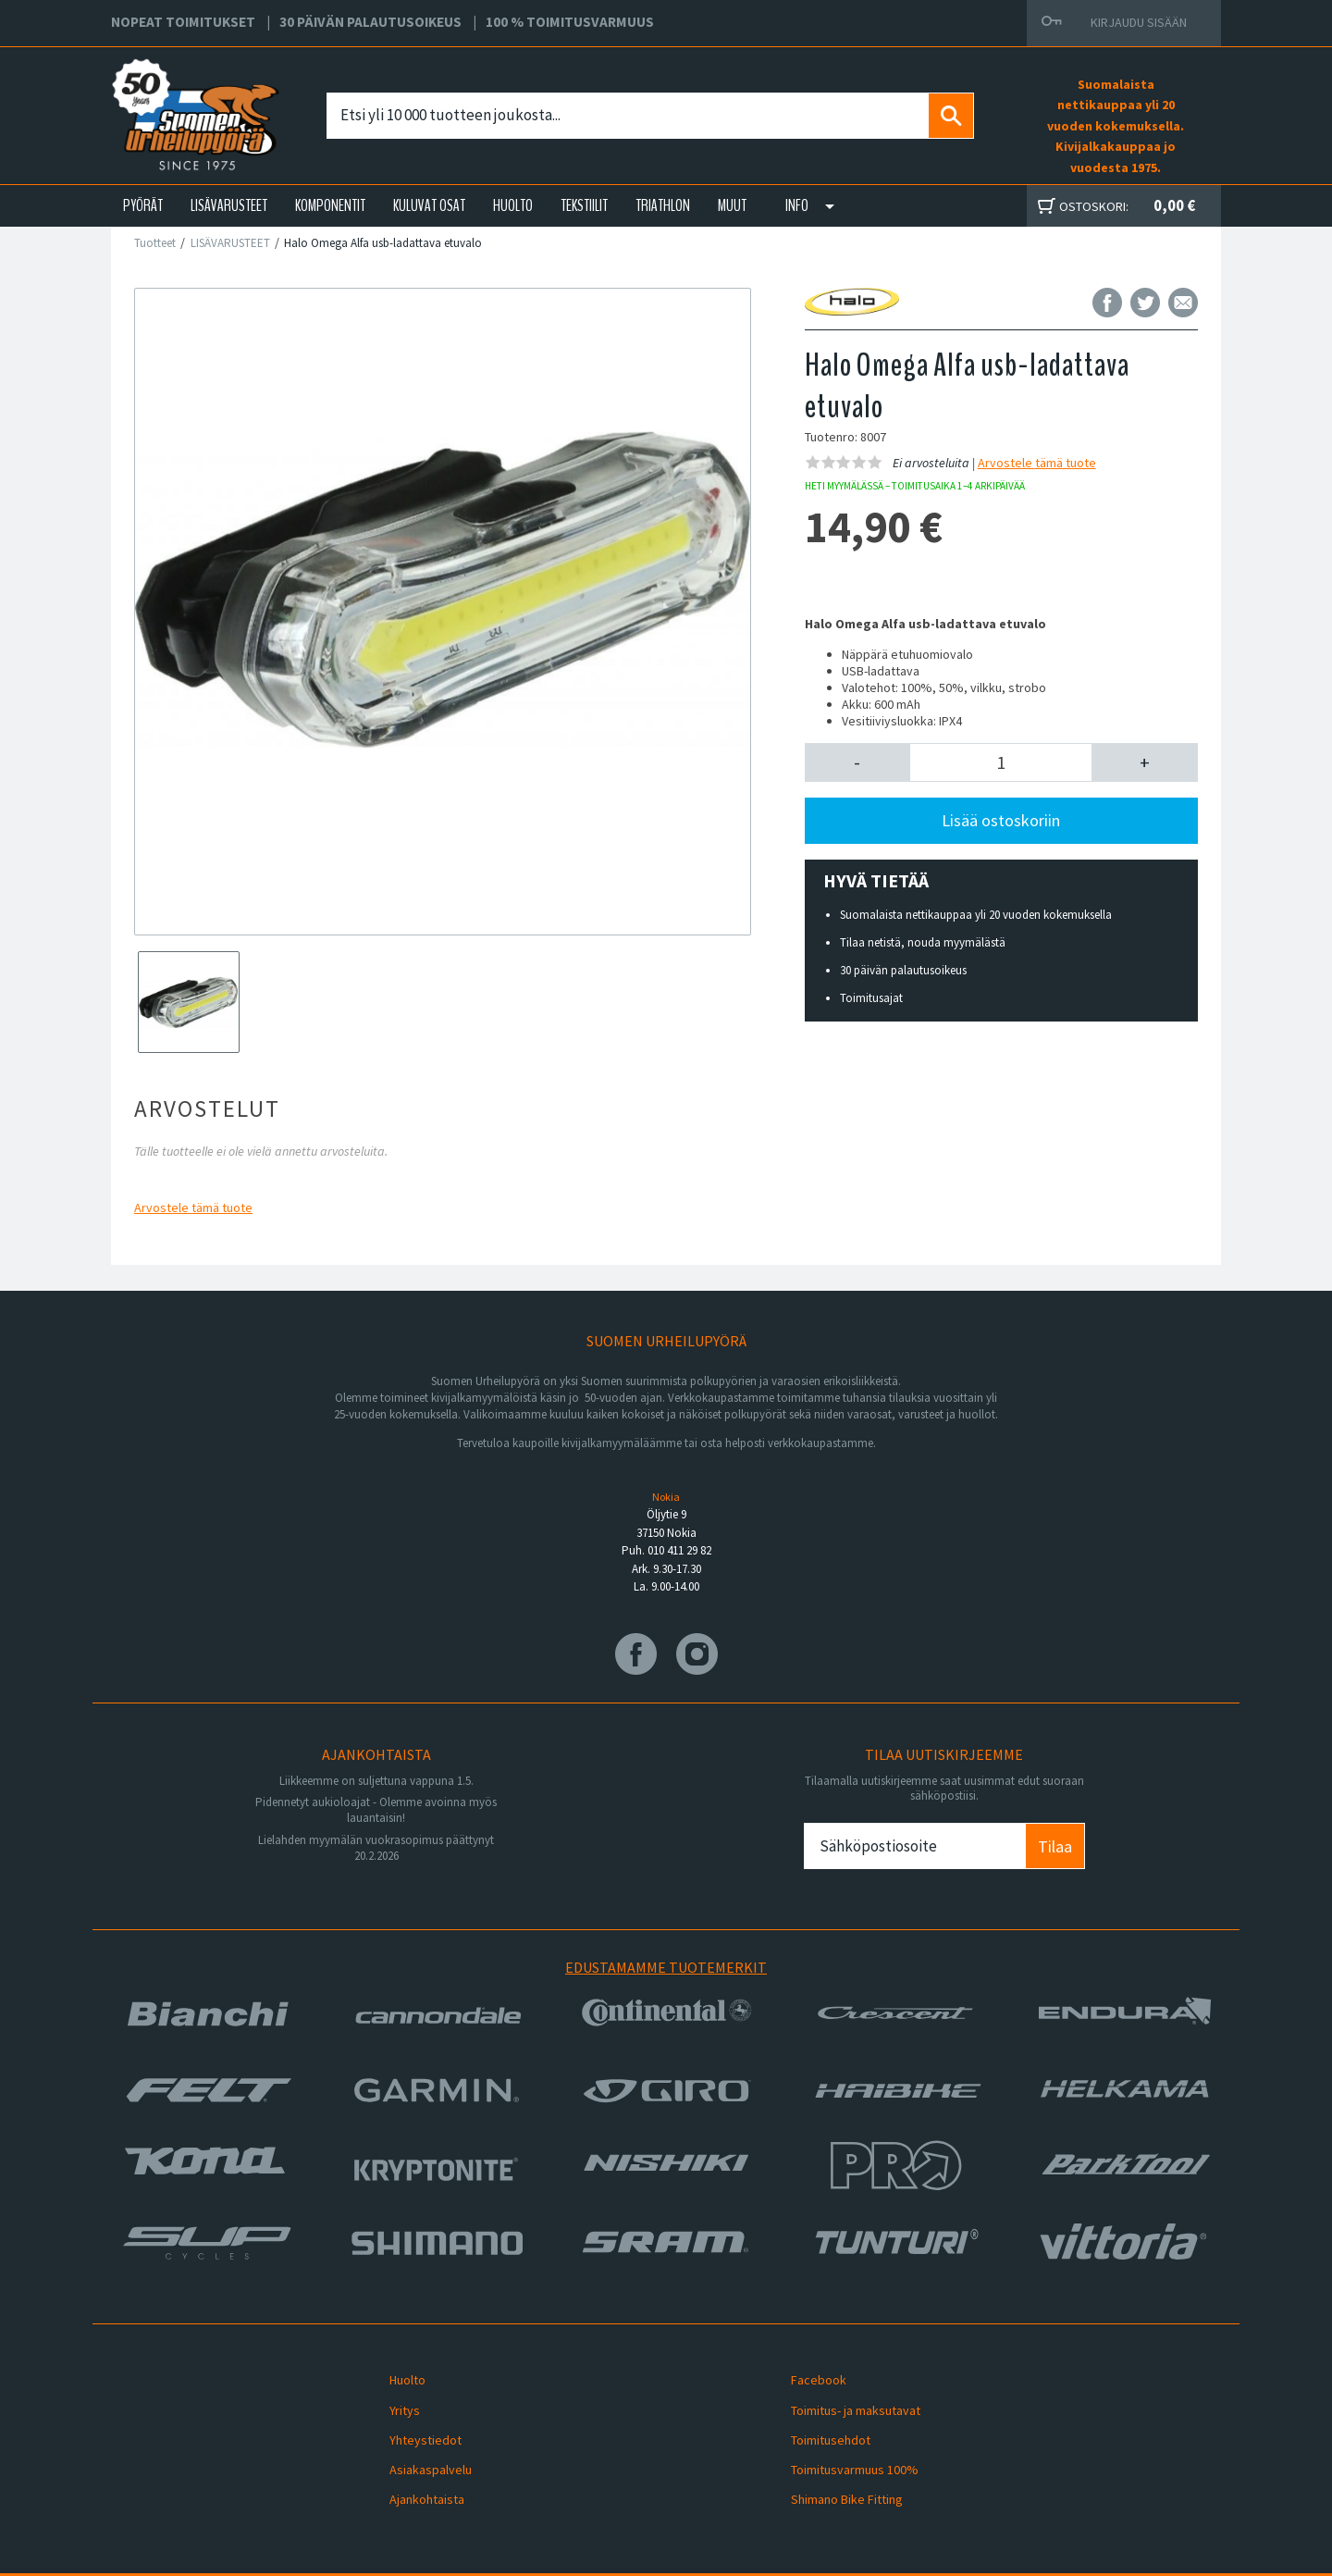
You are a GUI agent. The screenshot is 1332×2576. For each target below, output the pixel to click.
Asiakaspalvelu (417, 2442)
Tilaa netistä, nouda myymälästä (922, 942)
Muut (732, 205)
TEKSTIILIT (584, 205)
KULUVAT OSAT (429, 205)
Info (796, 205)
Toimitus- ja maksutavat (842, 2398)
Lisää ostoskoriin (1001, 820)
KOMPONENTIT (330, 205)
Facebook (805, 2376)
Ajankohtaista (413, 2464)
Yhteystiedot (412, 2420)
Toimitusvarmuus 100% (842, 2442)
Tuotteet (155, 243)
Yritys (391, 2398)
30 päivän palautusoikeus (903, 970)
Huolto (394, 2376)
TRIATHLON (662, 205)
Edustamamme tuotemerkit (666, 1967)
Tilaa (1055, 1846)
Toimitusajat (871, 998)
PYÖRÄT (143, 205)
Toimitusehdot (817, 2420)
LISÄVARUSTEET (229, 205)
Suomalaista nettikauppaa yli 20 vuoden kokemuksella (976, 915)
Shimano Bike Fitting (834, 2464)
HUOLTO (513, 205)
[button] (858, 762)
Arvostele (193, 1207)
